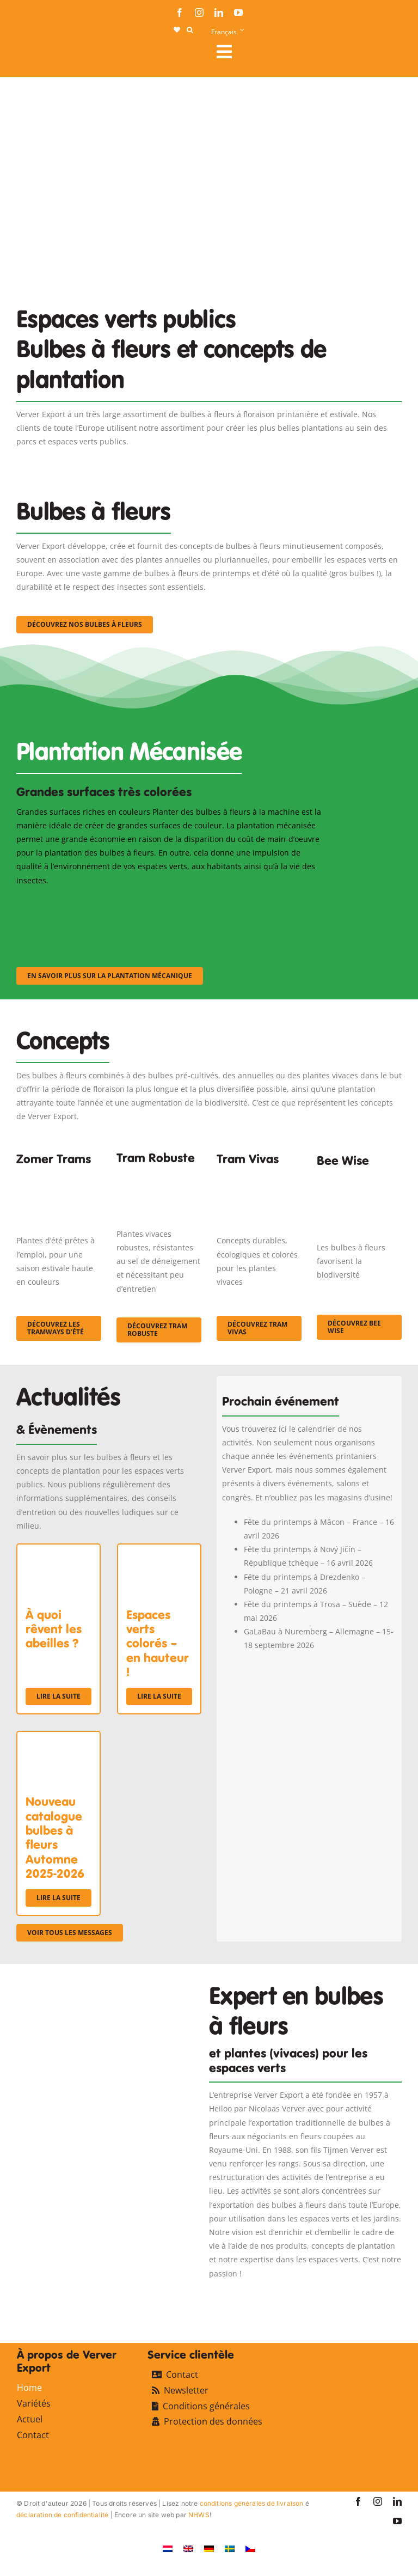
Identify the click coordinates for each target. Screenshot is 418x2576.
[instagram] (199, 12)
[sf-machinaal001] (63, 901)
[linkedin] (218, 12)
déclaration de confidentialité (62, 2515)
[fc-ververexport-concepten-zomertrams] (58, 1178)
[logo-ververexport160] (38, 55)
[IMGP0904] (158, 1174)
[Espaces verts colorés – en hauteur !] (159, 1551)
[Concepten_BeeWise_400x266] (359, 1182)
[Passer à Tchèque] (250, 2548)
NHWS (199, 2515)
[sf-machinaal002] (169, 901)
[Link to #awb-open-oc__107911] (305, 51)
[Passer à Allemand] (209, 2548)
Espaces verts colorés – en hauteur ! (157, 1643)
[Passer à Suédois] (229, 2548)
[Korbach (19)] (259, 1178)
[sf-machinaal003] (275, 901)
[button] (189, 30)
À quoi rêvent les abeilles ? (54, 1629)
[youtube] (238, 12)
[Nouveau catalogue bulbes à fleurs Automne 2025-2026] (58, 1738)
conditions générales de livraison (252, 2503)
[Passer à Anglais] (188, 2548)
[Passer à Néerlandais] (167, 2548)
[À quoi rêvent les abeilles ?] (58, 1551)
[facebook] (179, 12)
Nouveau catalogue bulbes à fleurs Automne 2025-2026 (55, 1837)
